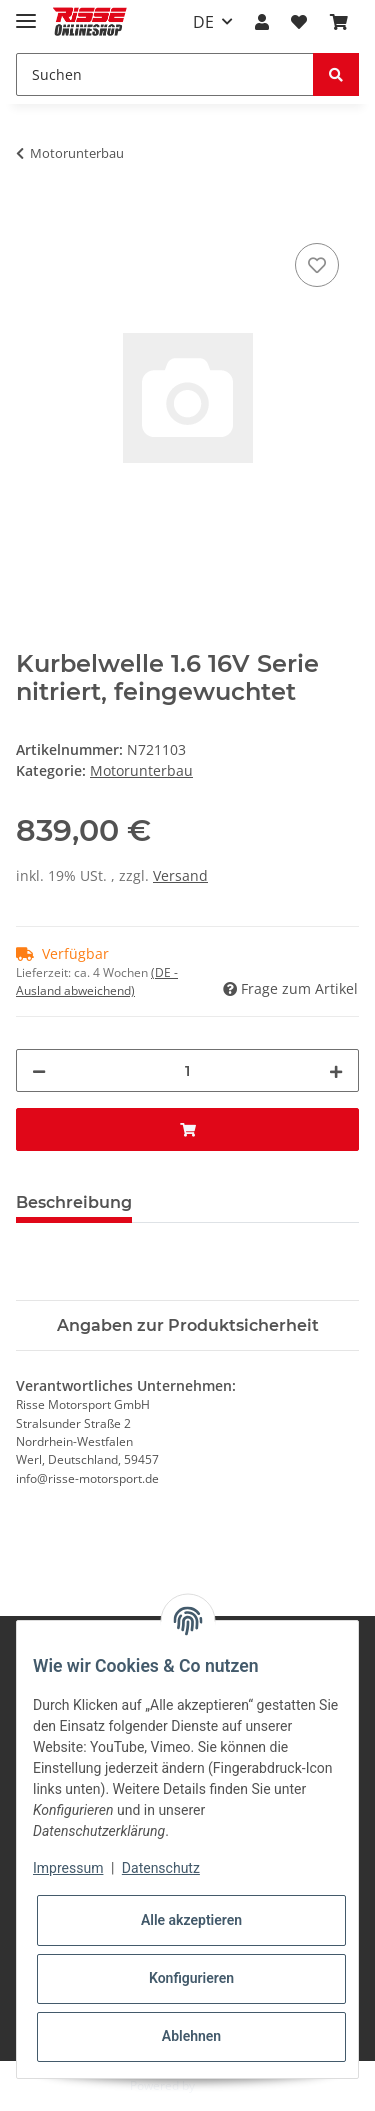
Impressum (68, 1868)
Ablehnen (191, 2036)
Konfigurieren (191, 1978)
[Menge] (187, 1070)
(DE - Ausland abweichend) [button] (97, 981)
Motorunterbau (141, 770)
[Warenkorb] (339, 22)
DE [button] (203, 22)
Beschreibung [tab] (74, 1202)
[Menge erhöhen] (336, 1070)
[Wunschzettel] (299, 22)
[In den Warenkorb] (32, 216)
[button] (262, 22)
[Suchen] (165, 74)
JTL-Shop (222, 2085)
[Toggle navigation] (26, 12)
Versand (180, 875)
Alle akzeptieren (191, 1920)
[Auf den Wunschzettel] (317, 265)
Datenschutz (161, 1868)
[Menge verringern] (39, 1070)
